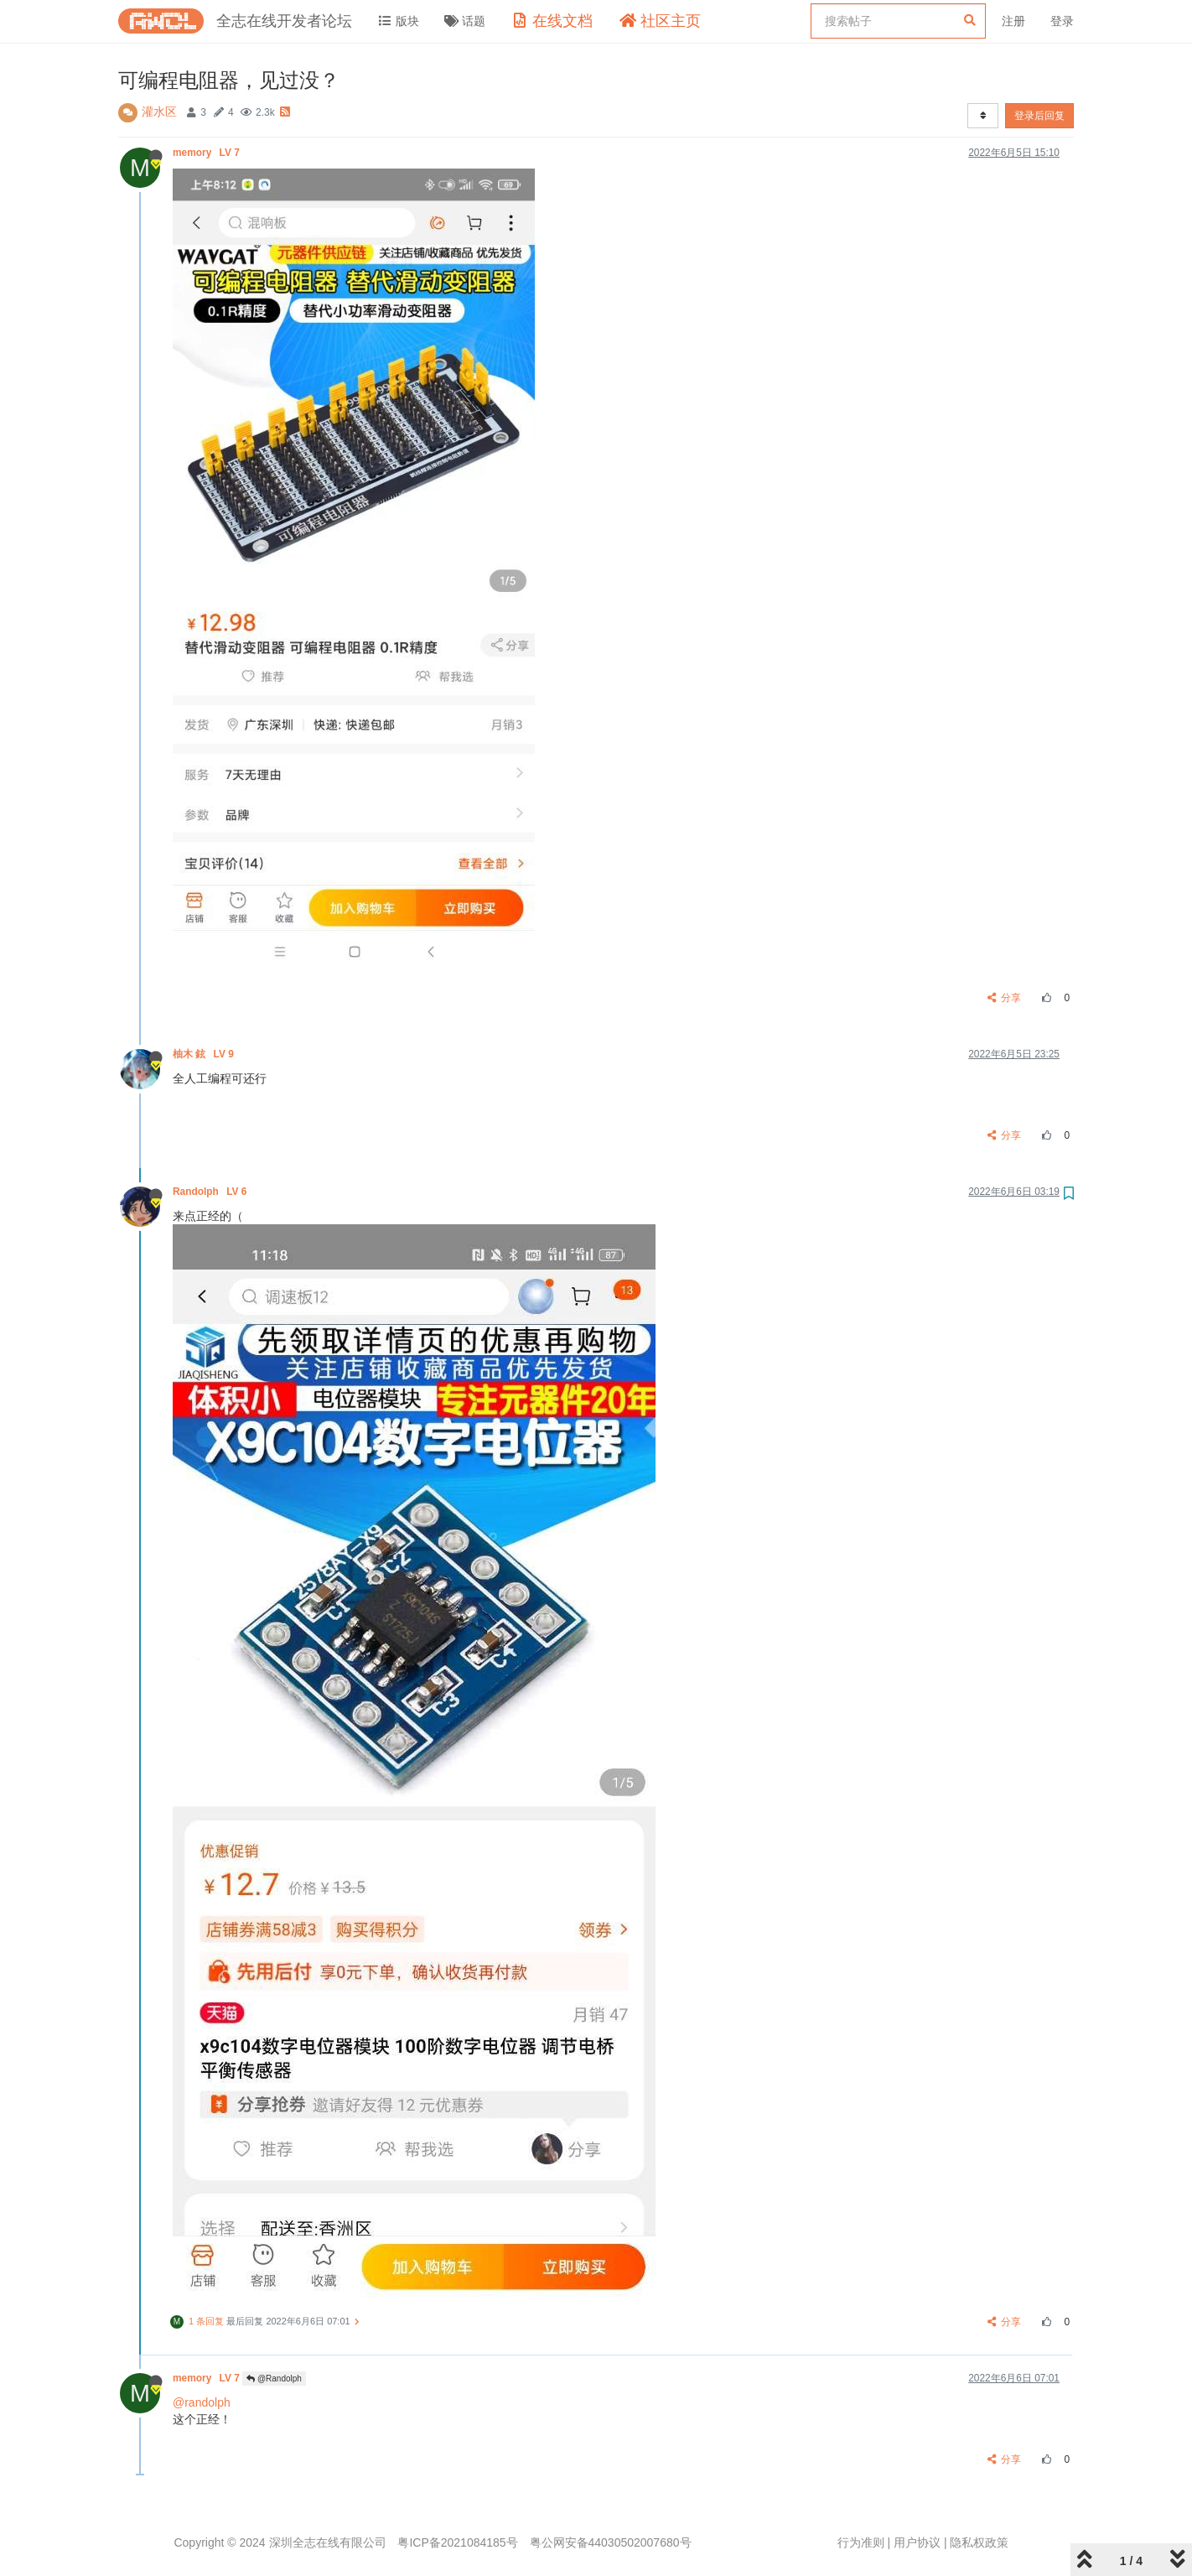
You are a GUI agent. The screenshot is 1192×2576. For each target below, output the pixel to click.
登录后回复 (1039, 116)
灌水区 (159, 111)
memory (207, 152)
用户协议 (917, 2542)
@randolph (202, 2402)
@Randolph (274, 2378)
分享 (1005, 998)
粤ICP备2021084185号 (457, 2542)
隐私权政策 (979, 2542)
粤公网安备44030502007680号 (611, 2542)
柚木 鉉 (204, 1054)
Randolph (211, 1191)
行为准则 (860, 2542)
